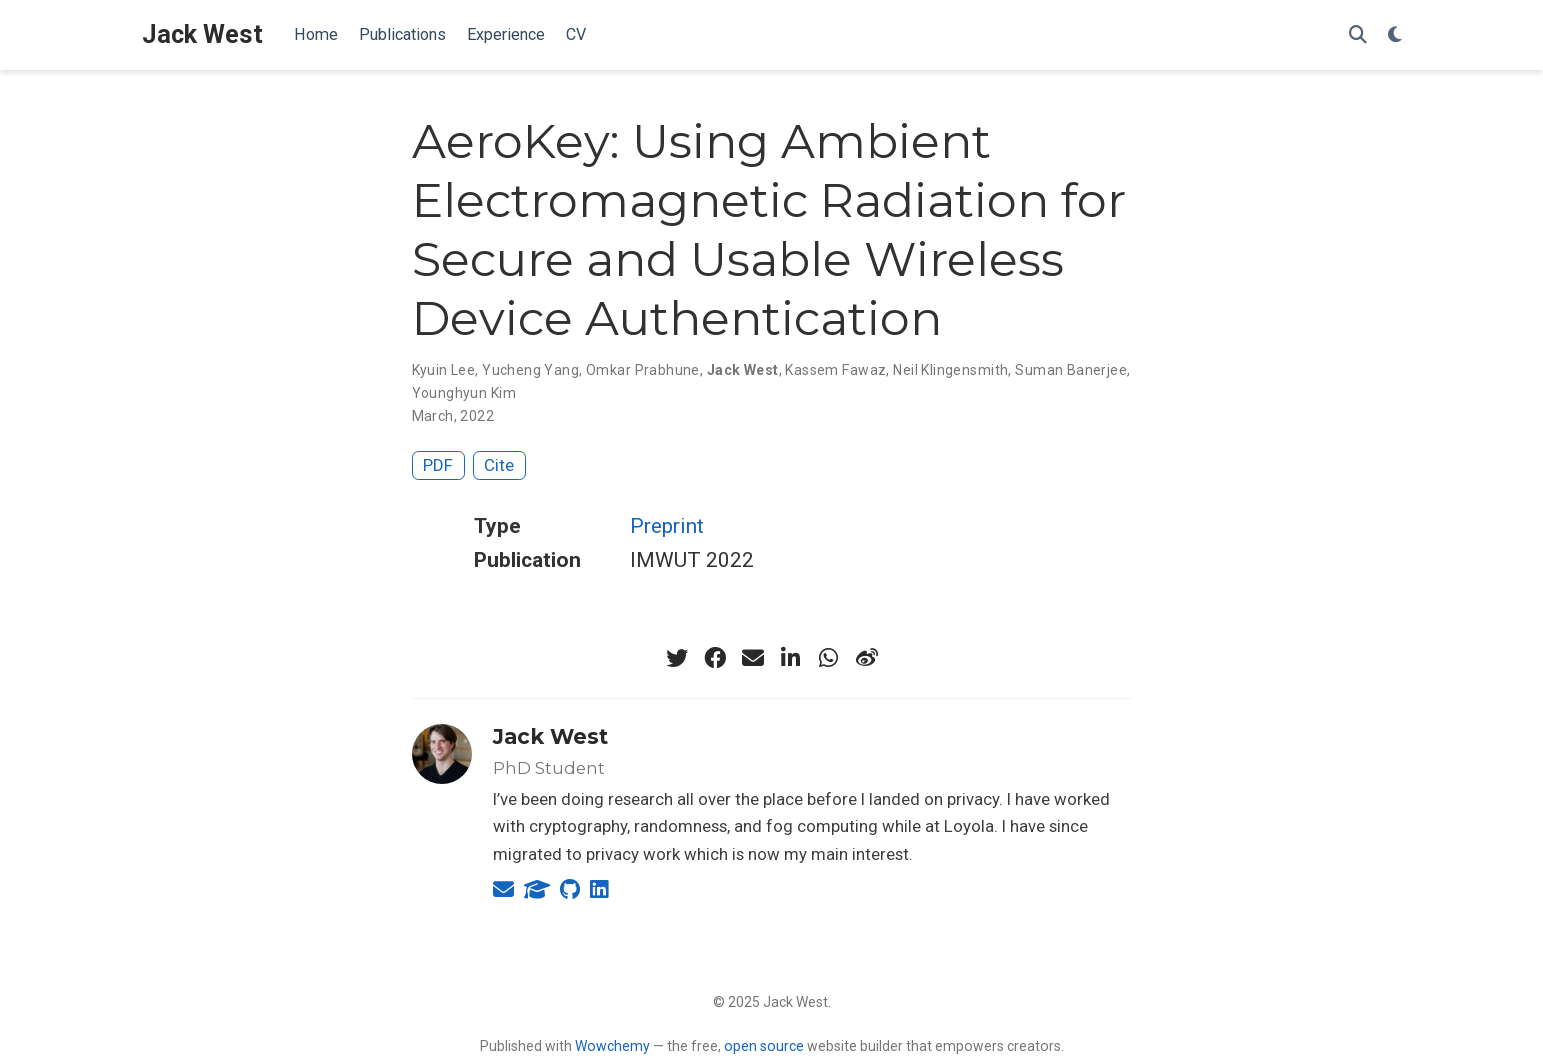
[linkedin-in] (791, 658)
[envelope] (753, 658)
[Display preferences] (1395, 35)
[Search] (1358, 35)
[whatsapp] (829, 658)
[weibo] (867, 658)
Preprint (667, 526)
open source (764, 1046)
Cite (499, 465)
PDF (438, 465)
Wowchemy (612, 1046)
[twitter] (677, 658)
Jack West (202, 34)
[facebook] (715, 658)
